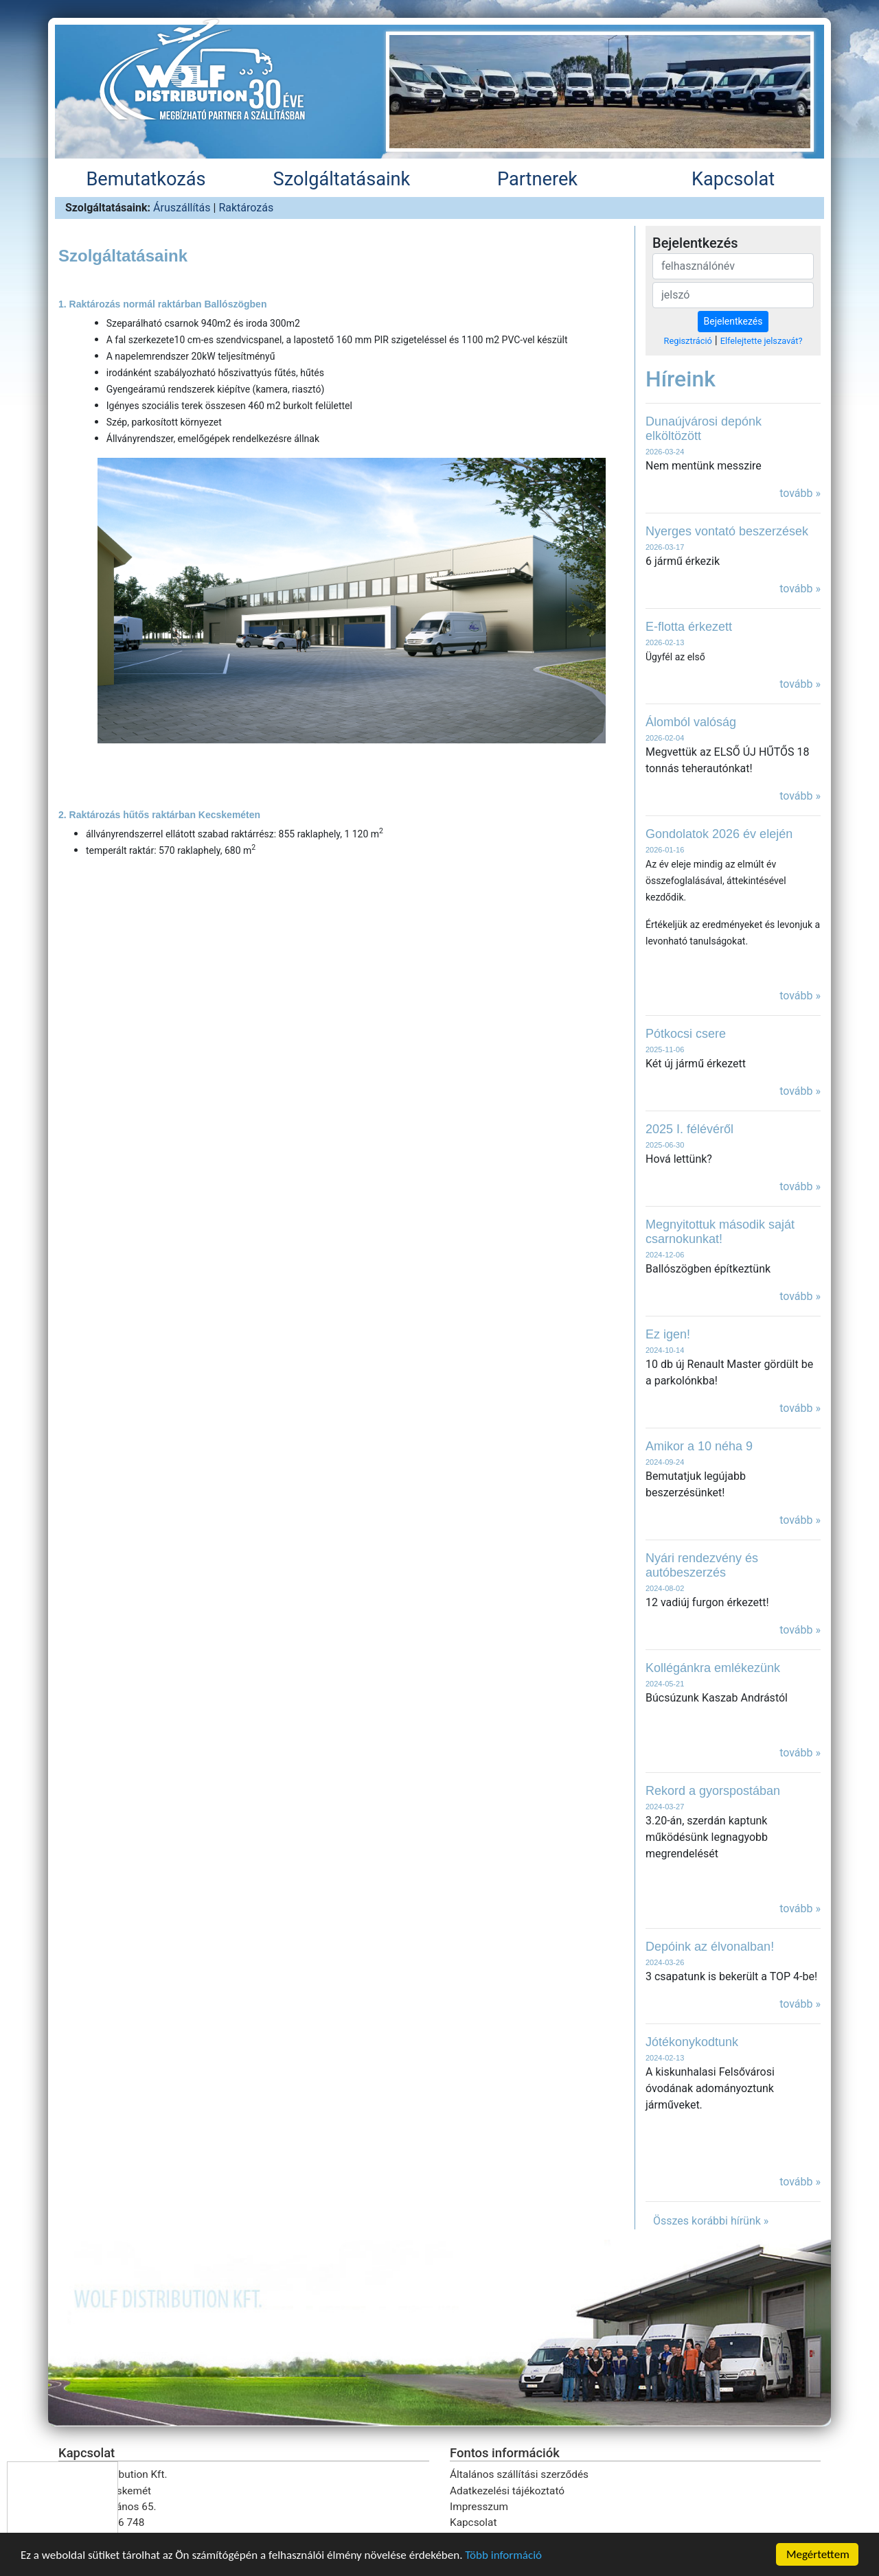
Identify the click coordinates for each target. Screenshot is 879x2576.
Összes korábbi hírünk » (710, 2220)
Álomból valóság (691, 722)
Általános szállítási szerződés (519, 2474)
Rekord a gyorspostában (713, 1791)
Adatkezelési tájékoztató (507, 2491)
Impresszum (479, 2506)
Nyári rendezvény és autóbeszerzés (702, 1565)
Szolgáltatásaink (342, 179)
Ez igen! (668, 1334)
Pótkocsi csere (686, 1034)
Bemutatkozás (145, 179)
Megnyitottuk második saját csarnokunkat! (720, 1232)
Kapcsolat (733, 179)
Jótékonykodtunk (692, 2042)
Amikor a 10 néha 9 (699, 1446)
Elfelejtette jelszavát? (761, 341)
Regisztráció (688, 341)
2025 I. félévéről (689, 1129)
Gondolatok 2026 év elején (719, 834)
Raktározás (245, 207)
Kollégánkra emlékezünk (713, 1668)
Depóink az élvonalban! (710, 1946)
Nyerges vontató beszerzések (727, 531)
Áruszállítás (182, 207)
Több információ (503, 2556)
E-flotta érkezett (689, 627)
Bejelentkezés (733, 321)
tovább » (800, 493)
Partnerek (537, 179)
